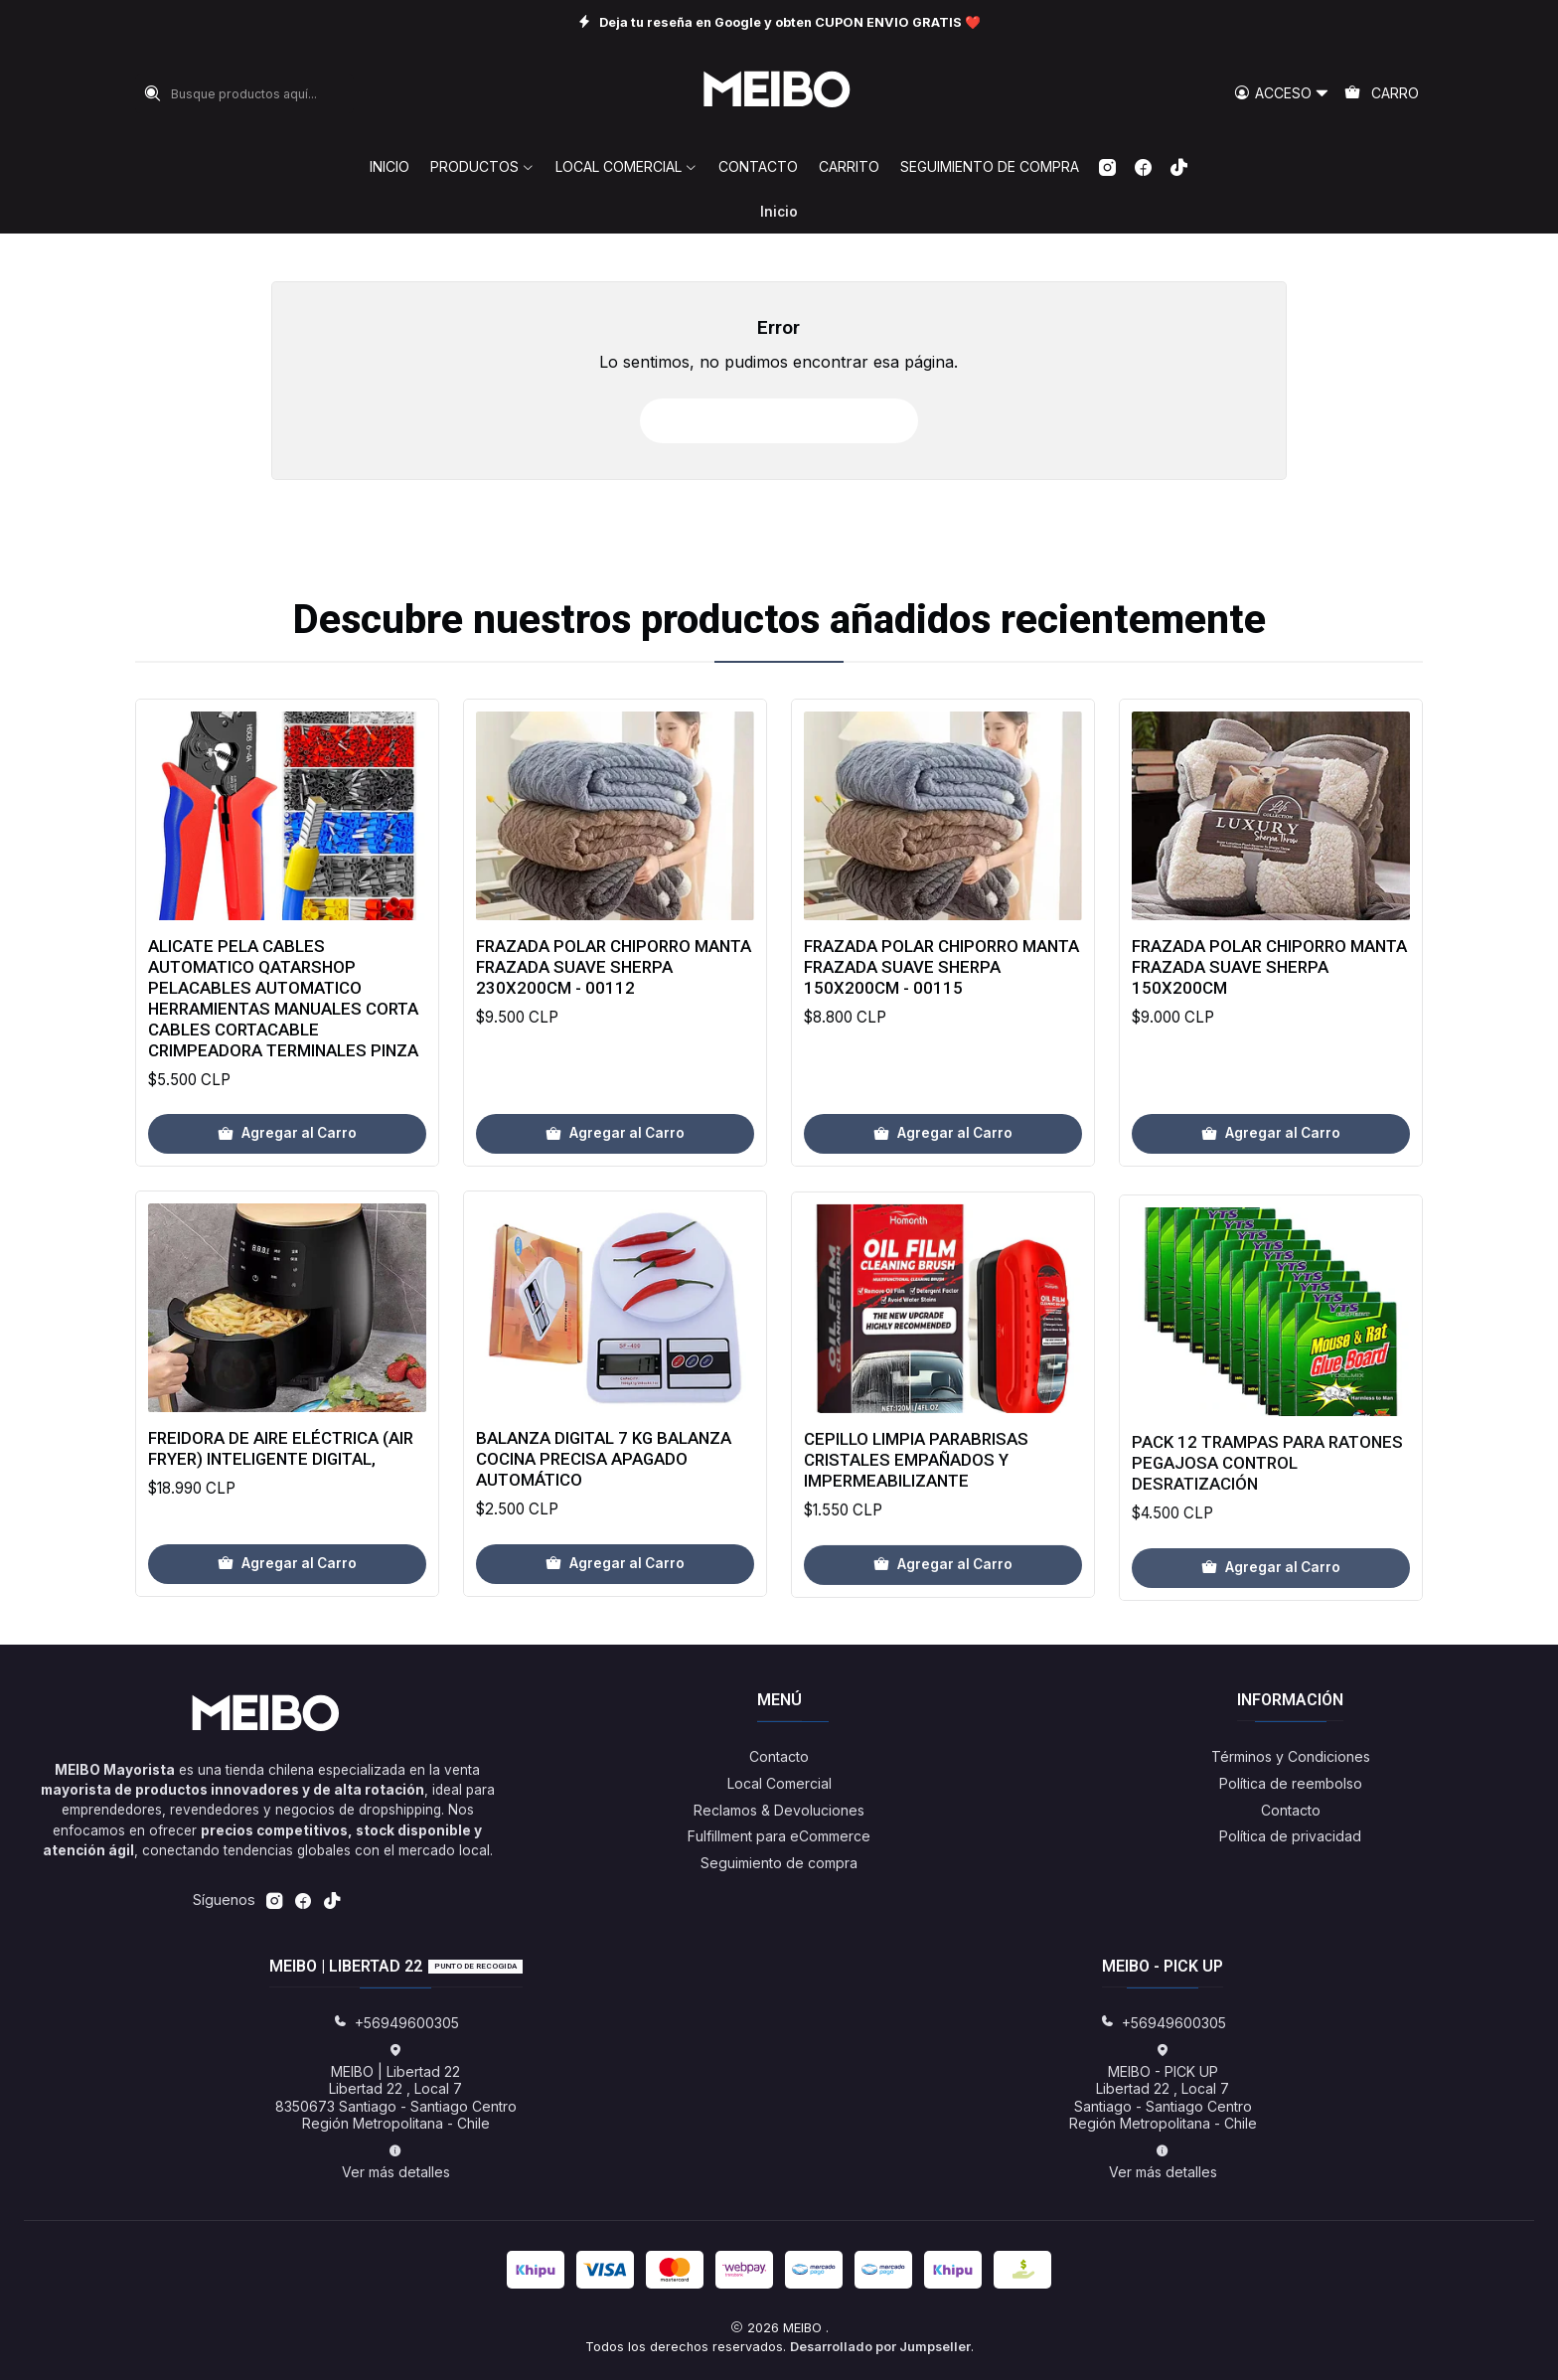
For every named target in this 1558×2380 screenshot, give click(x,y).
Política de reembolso (1290, 1783)
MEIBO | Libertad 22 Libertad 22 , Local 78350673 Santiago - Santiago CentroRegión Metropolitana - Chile (396, 2088)
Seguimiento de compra (779, 1862)
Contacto (779, 1756)
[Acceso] (1281, 93)
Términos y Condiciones (1290, 1756)
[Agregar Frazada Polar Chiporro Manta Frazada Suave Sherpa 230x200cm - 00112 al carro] (615, 1202)
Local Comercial (779, 1783)
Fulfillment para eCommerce (779, 1835)
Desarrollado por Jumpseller (880, 2346)
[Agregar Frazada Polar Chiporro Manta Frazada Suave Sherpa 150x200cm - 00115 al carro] (943, 1226)
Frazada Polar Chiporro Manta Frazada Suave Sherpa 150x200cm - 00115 (941, 1059)
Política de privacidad (1290, 1835)
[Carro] (1381, 93)
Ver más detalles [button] (396, 2161)
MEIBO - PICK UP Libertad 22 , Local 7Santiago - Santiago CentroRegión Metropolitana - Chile (1163, 2088)
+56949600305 (396, 2022)
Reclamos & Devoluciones (779, 1810)
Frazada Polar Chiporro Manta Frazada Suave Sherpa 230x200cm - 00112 (613, 1035)
